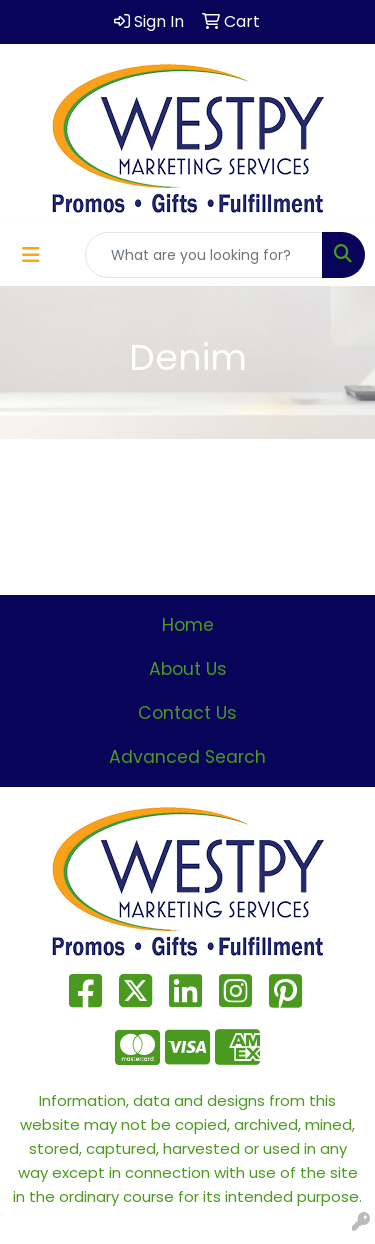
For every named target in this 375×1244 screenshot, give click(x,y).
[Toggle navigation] (31, 255)
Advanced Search (187, 757)
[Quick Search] (204, 255)
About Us (188, 669)
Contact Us (187, 713)
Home (188, 625)
